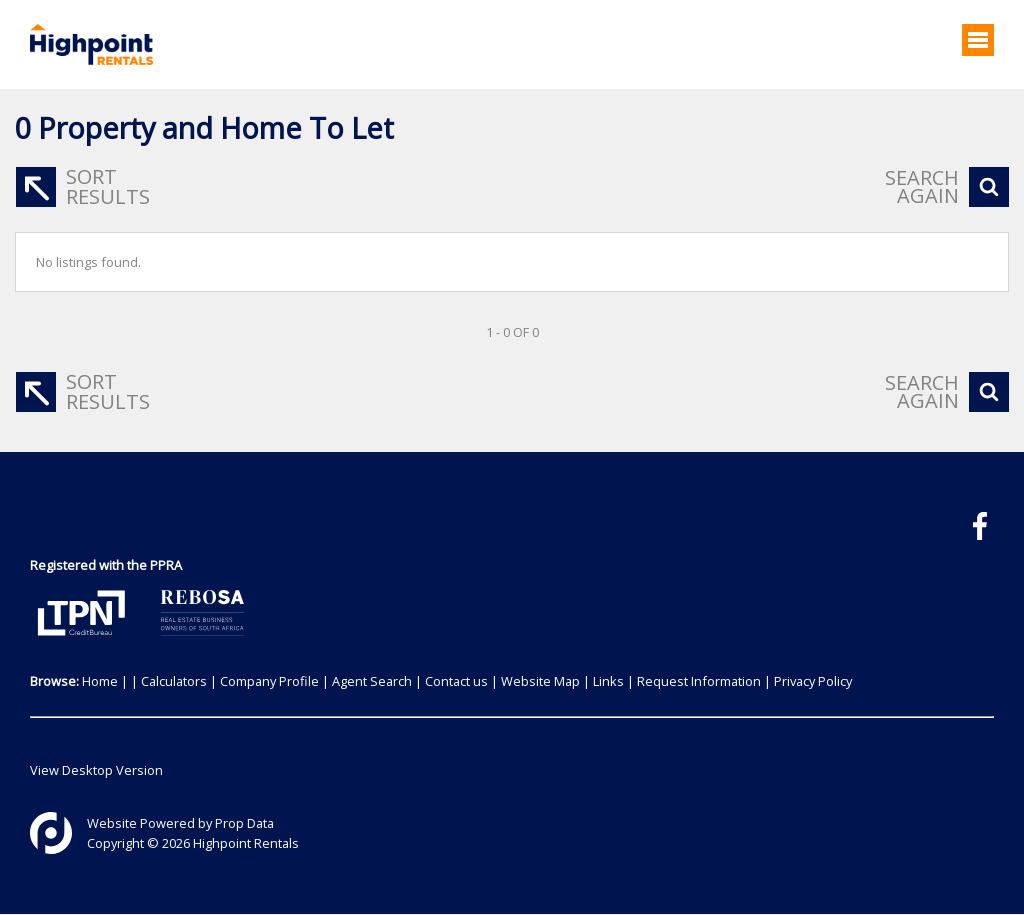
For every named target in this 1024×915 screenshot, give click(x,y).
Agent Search (372, 681)
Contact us (456, 681)
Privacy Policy (813, 681)
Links (608, 681)
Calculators (174, 681)
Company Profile (269, 681)
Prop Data (244, 823)
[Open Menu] (978, 40)
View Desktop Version (96, 770)
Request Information (699, 681)
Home (100, 681)
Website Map (540, 681)
